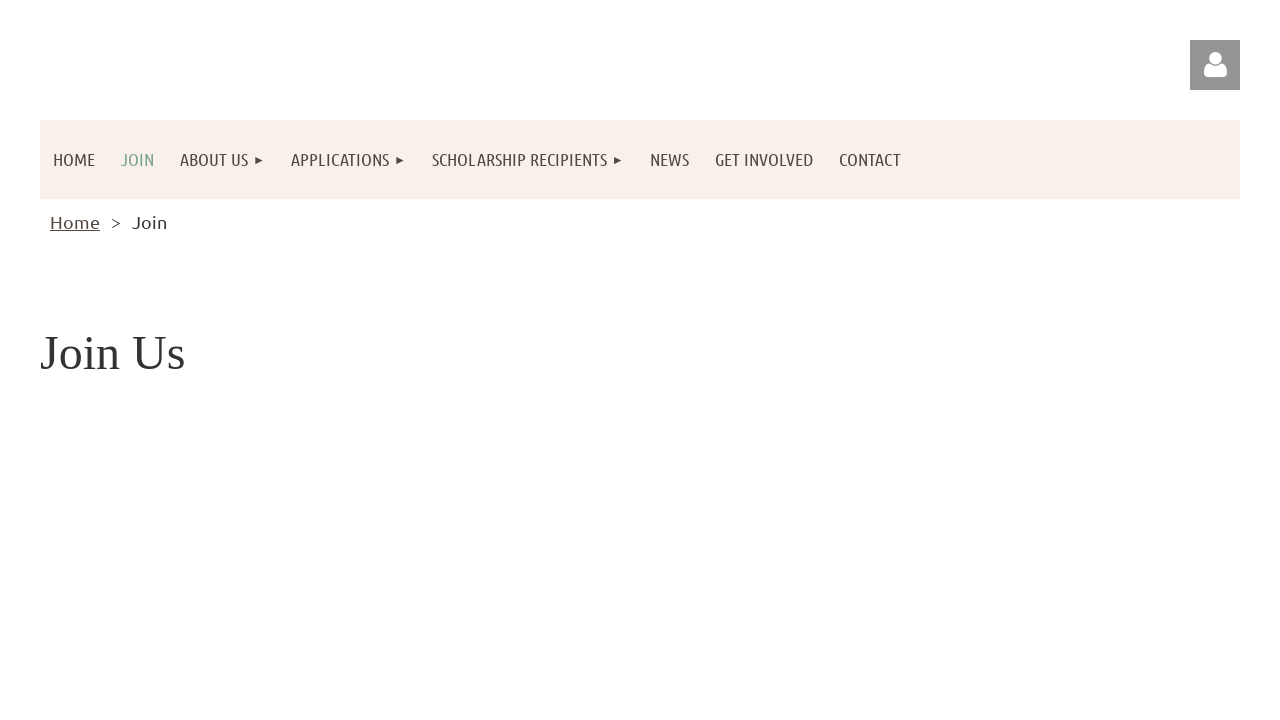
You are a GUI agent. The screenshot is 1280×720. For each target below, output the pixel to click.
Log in (1215, 65)
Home (75, 221)
